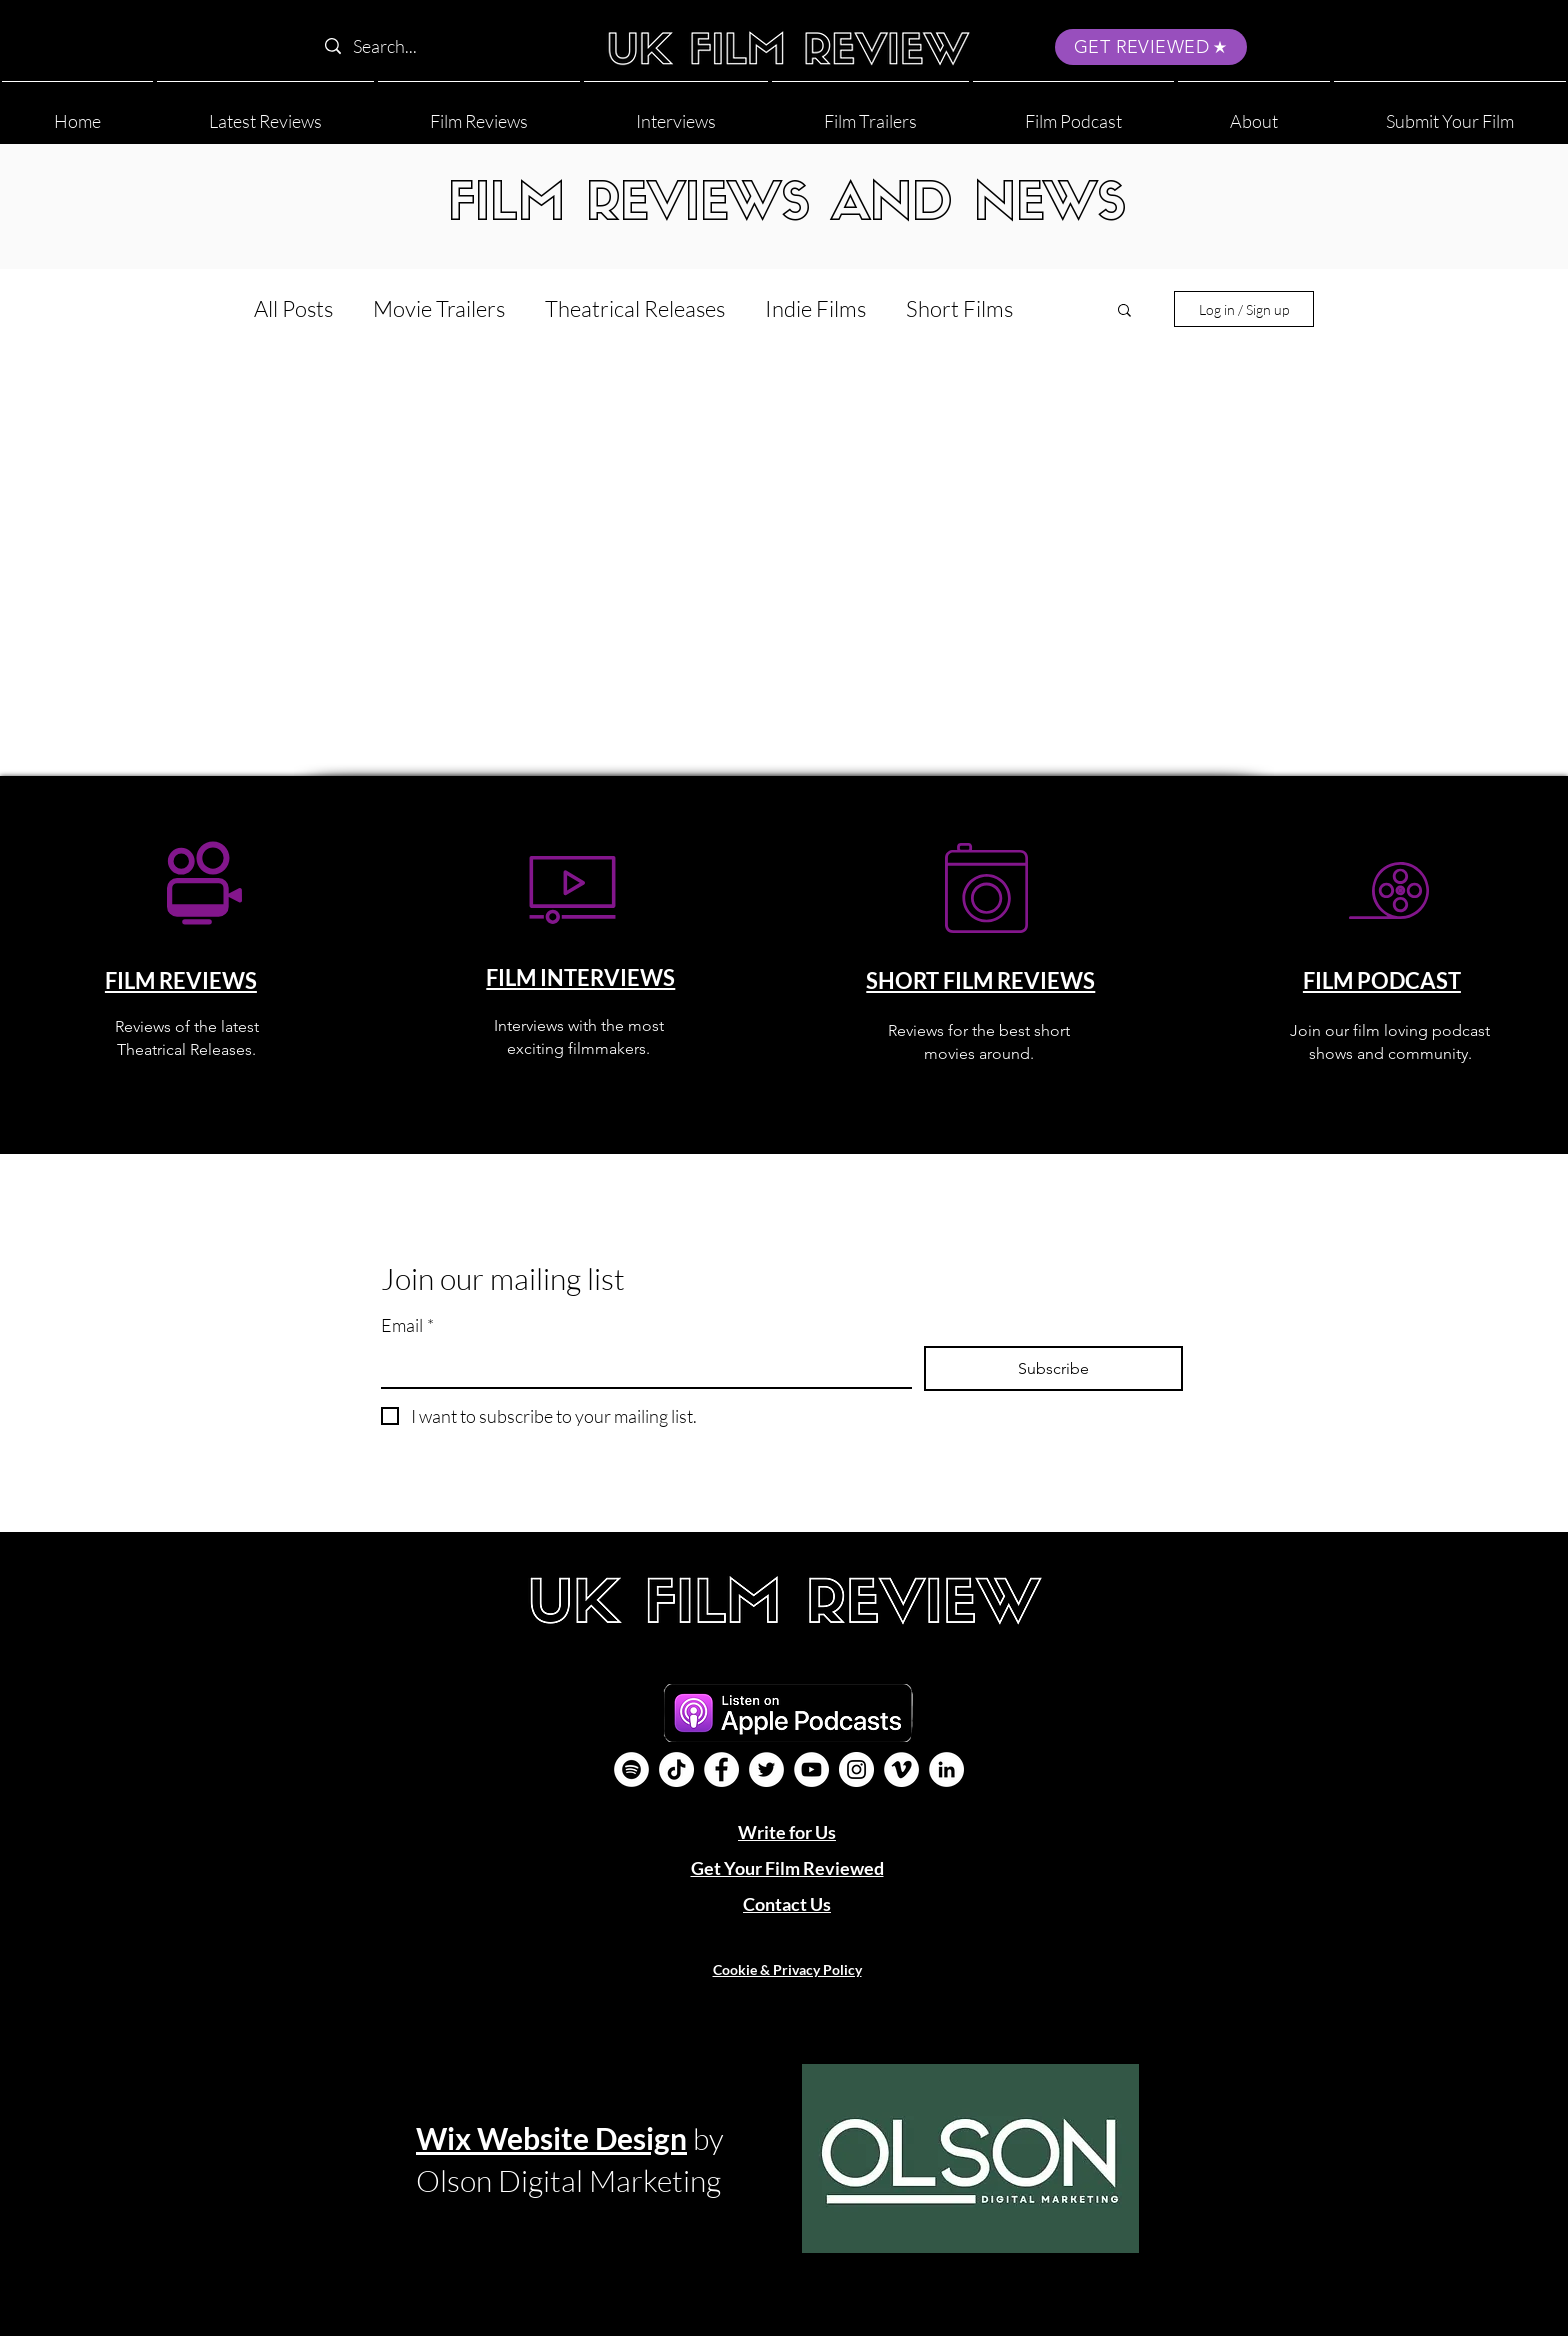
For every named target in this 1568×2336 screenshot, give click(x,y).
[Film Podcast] (631, 1769)
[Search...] (442, 46)
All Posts (293, 308)
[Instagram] (856, 1769)
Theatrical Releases (635, 308)
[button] (1254, 112)
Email (407, 1325)
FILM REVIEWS (181, 980)
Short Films (959, 308)
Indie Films (815, 308)
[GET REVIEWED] (1151, 47)
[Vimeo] (901, 1769)
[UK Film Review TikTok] (676, 1769)
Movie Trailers (439, 308)
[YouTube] (811, 1769)
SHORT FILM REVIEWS (980, 980)
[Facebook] (721, 1769)
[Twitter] (766, 1769)
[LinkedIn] (946, 1769)
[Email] (640, 1366)
